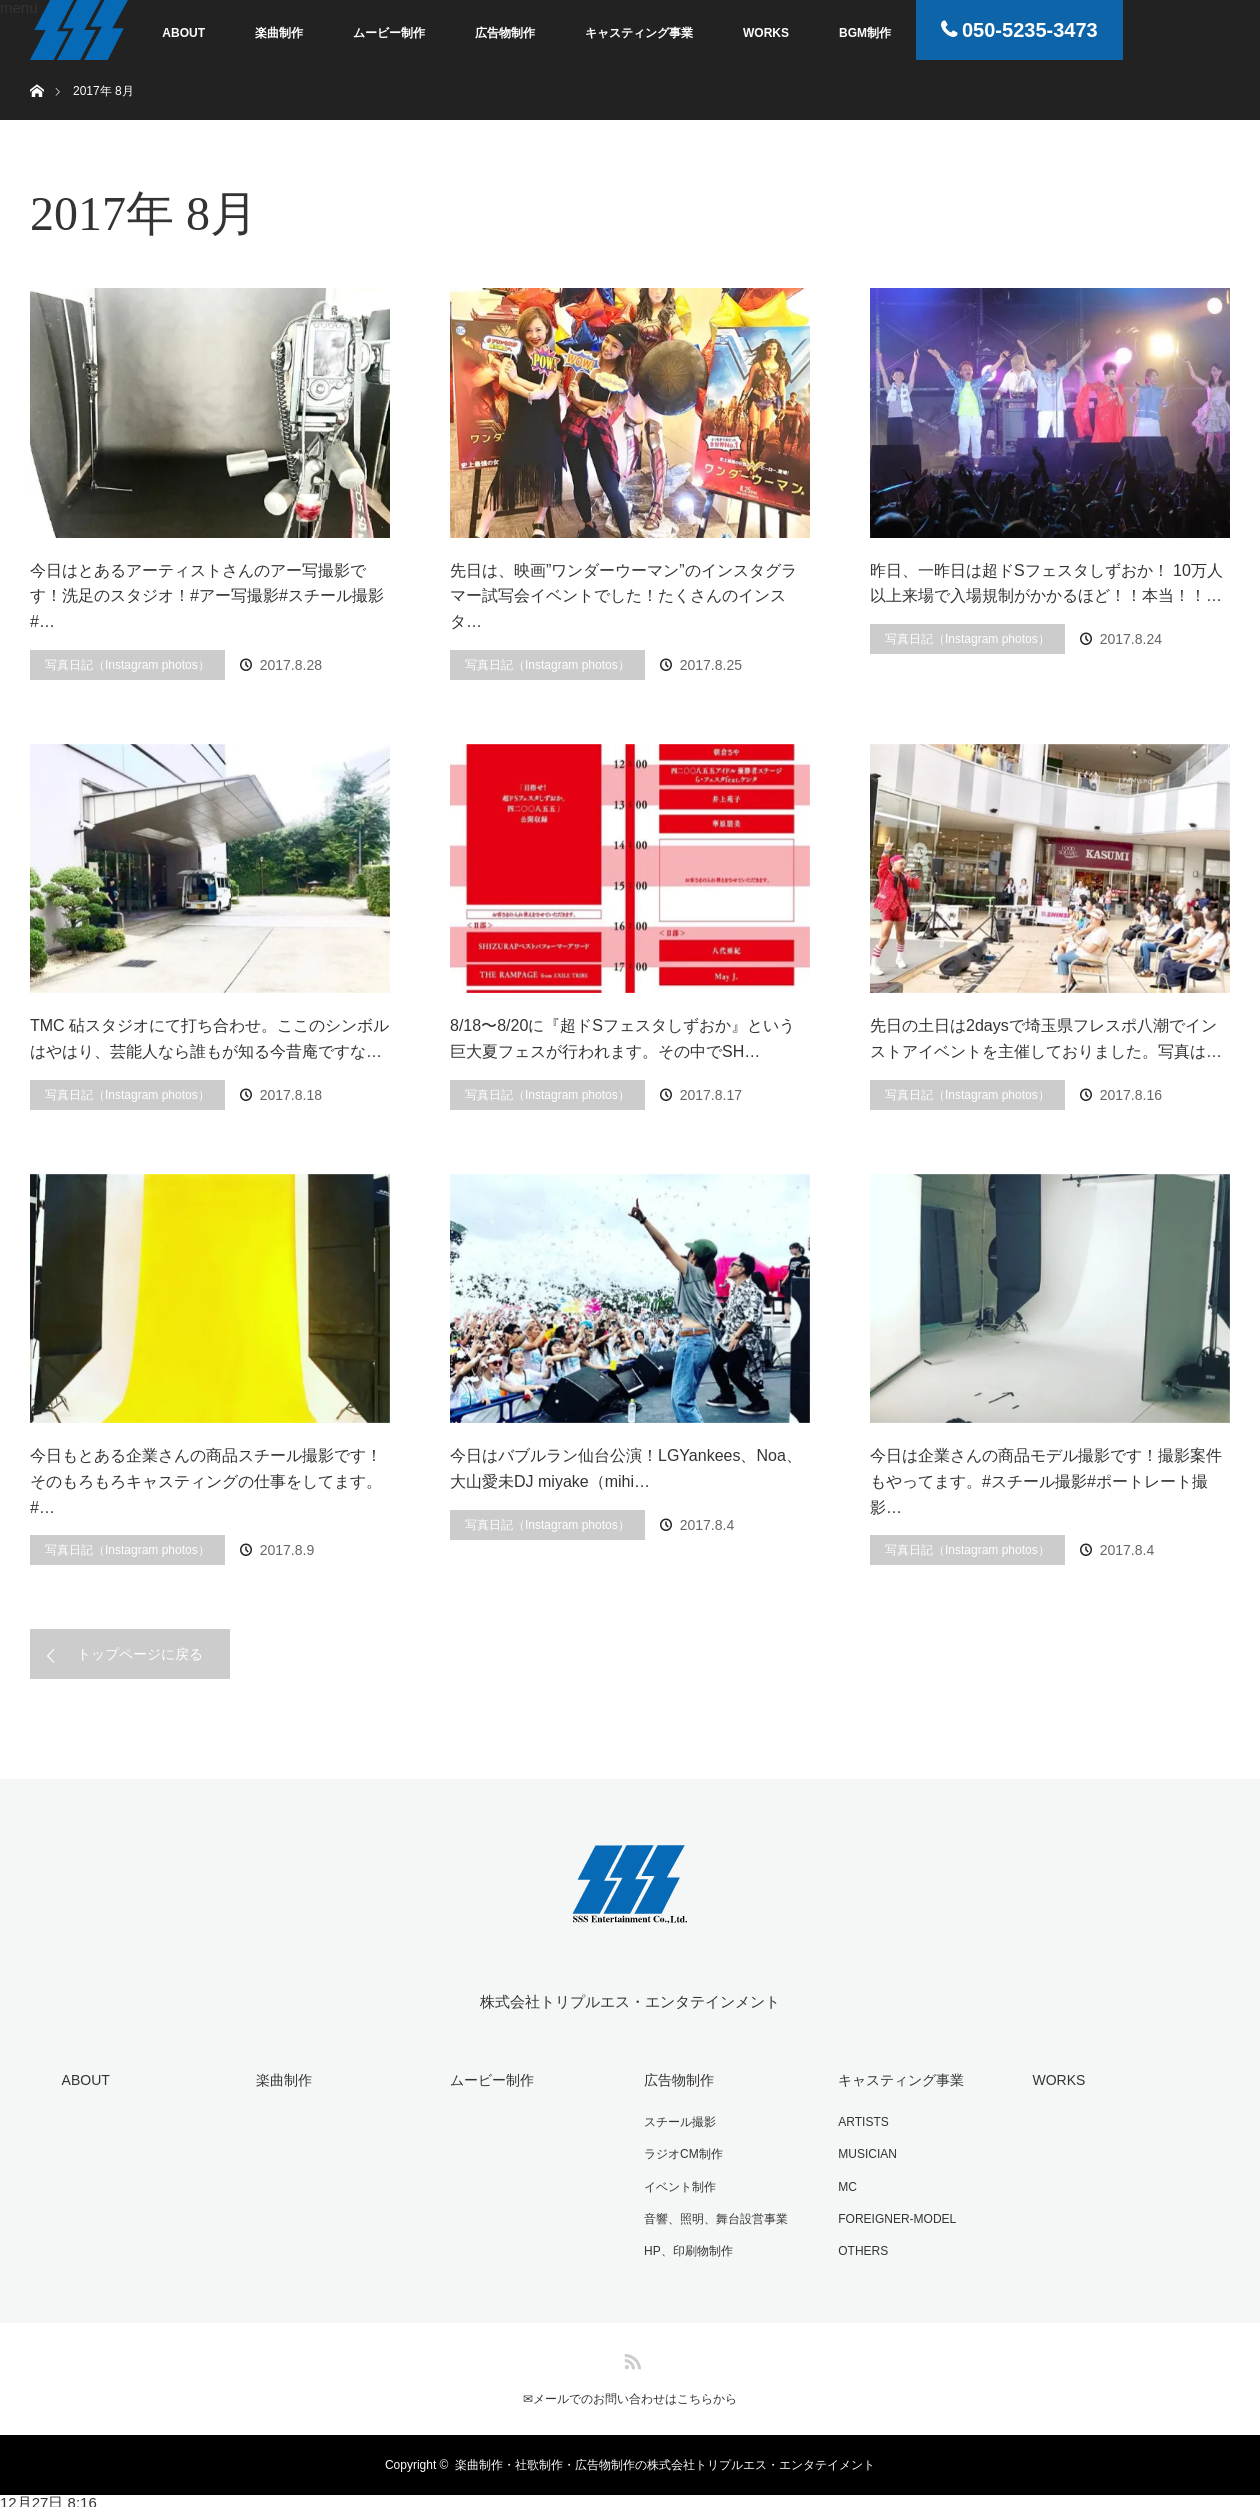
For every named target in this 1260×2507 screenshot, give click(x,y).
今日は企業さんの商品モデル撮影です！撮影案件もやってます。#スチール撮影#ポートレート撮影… (1046, 1481)
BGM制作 (865, 33)
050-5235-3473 (1030, 30)
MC (845, 2184)
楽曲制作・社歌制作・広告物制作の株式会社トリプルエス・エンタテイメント (665, 2461)
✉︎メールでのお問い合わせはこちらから (630, 2395)
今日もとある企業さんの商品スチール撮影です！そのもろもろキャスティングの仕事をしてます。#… (206, 1481)
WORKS (766, 33)
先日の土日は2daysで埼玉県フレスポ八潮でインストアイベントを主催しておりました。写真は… (1046, 1038)
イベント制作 (678, 2184)
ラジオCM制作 (681, 2152)
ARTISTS (861, 2121)
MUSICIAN (865, 2152)
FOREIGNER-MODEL (895, 2216)
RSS (630, 2354)
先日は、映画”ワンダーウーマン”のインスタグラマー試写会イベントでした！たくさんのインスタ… (623, 596)
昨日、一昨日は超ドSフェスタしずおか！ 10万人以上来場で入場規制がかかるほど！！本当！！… (1046, 583)
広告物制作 (505, 33)
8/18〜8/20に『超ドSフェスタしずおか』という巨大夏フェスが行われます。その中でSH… (622, 1038)
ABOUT (183, 33)
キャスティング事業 (639, 33)
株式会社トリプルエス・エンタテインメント (630, 2001)
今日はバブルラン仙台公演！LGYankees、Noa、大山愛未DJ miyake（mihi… (626, 1468)
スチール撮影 (678, 2121)
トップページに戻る (140, 1654)
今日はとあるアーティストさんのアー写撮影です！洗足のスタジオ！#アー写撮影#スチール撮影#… (207, 596)
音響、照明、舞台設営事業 (714, 2216)
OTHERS (861, 2247)
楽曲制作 (279, 33)
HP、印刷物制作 (686, 2247)
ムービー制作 (389, 33)
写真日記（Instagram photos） (127, 665)
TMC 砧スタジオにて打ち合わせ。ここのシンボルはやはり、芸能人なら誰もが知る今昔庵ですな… (209, 1038)
